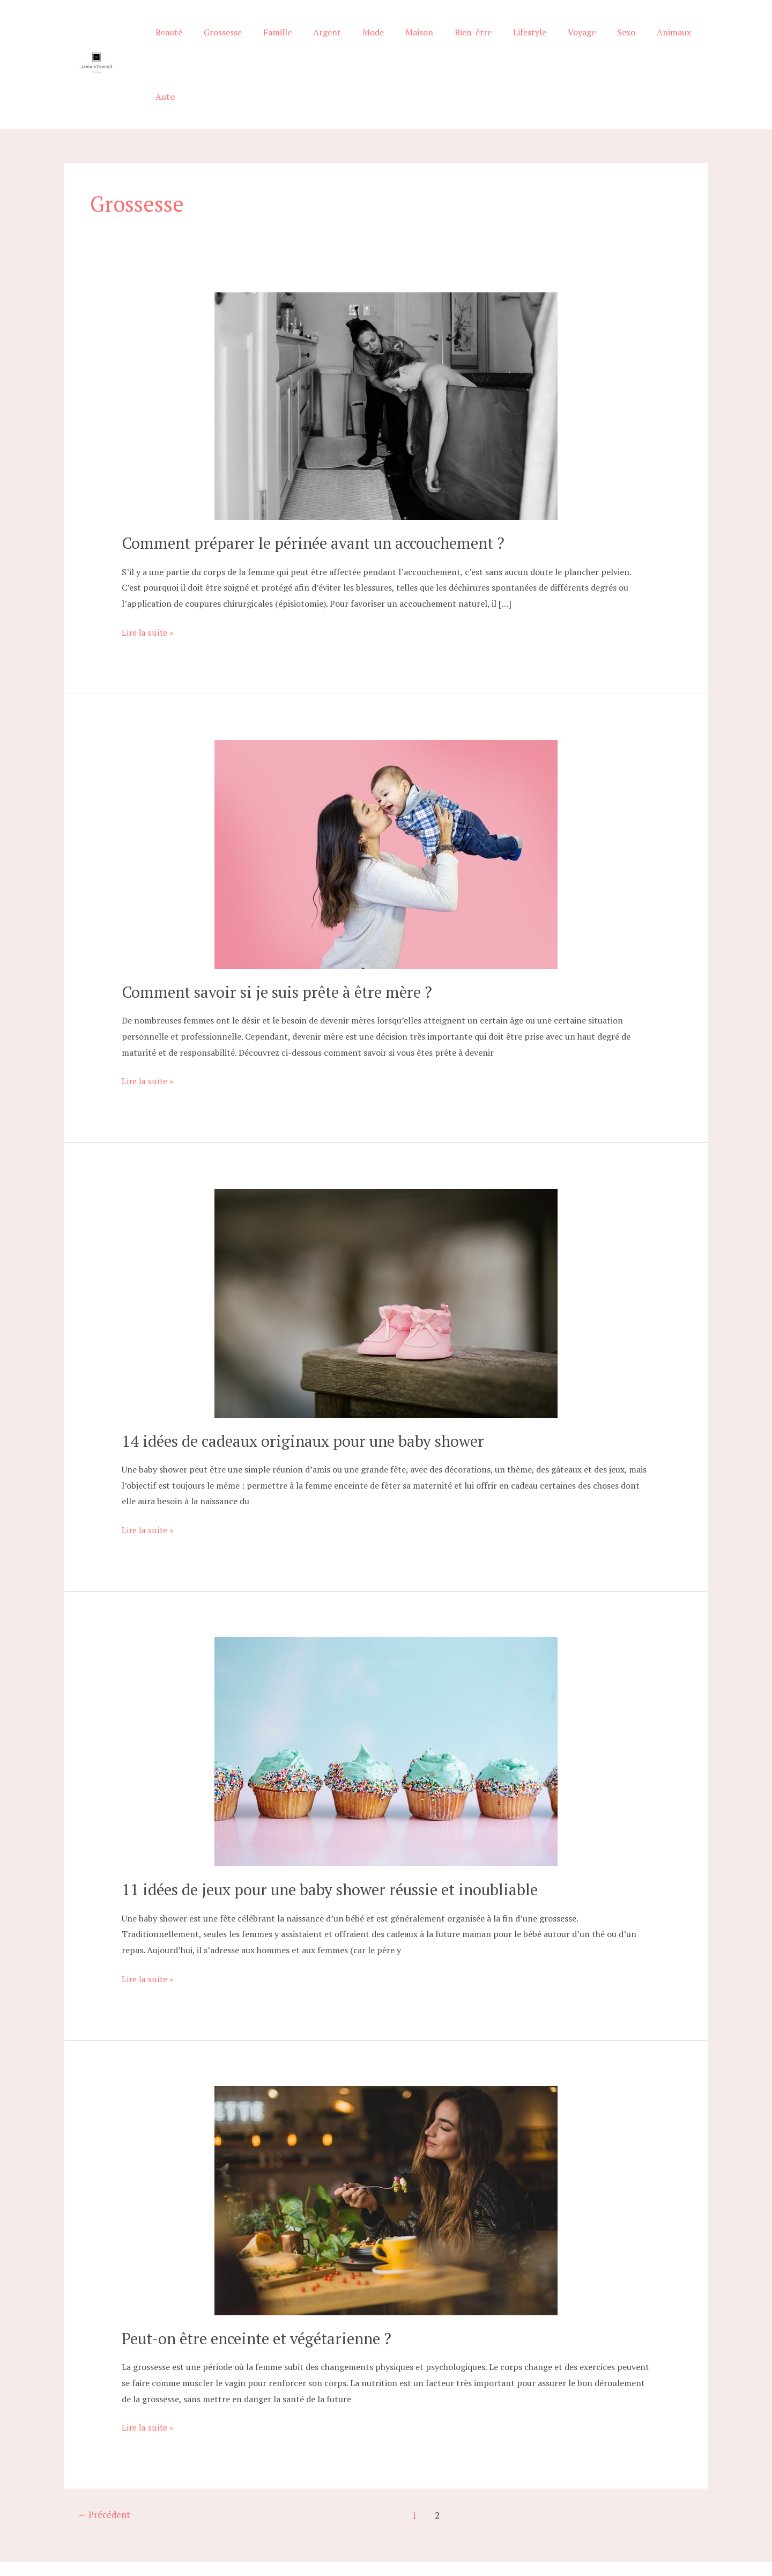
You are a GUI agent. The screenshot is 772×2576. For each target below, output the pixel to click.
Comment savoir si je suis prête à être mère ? (282, 944)
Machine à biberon (450, 2532)
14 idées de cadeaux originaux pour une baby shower (309, 1393)
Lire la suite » (147, 586)
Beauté (183, 41)
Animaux (645, 41)
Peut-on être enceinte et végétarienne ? (263, 2291)
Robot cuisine (509, 2532)
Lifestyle (514, 41)
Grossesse (233, 41)
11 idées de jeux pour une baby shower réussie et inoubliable (337, 1842)
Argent (329, 41)
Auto (689, 41)
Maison (412, 41)
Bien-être (461, 41)
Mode (370, 41)
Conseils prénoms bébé (375, 2532)
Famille (283, 41)
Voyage (562, 41)
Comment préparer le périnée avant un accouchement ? (319, 495)
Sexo (602, 41)
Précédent (105, 2468)
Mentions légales (566, 2532)
